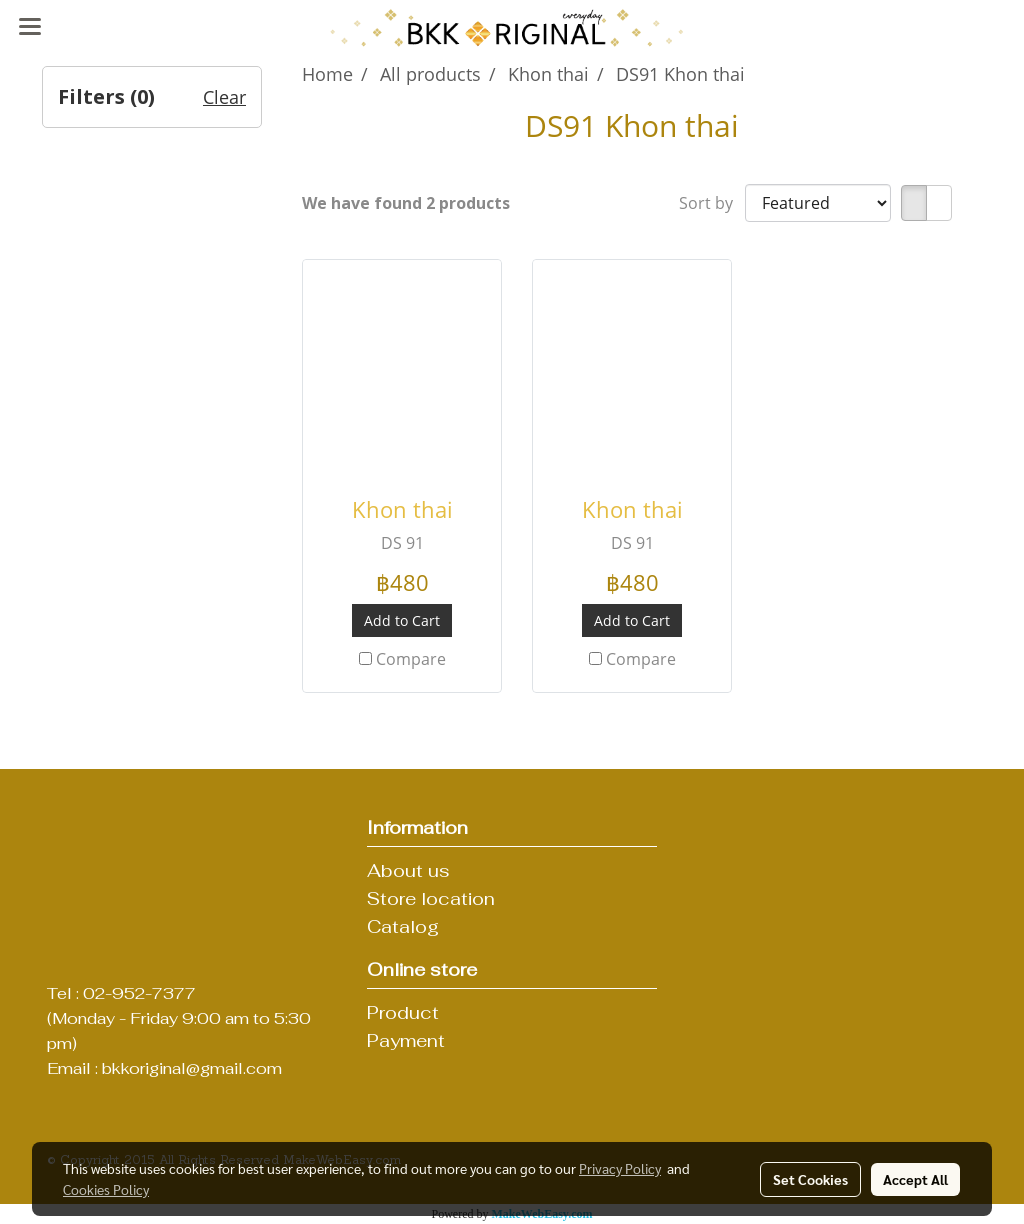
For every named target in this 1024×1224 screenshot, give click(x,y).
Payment (406, 1040)
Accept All (915, 1179)
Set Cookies (810, 1179)
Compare (411, 659)
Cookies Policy (106, 1189)
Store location (431, 898)
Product (403, 1012)
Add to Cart (402, 620)
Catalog (403, 926)
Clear (224, 97)
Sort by (712, 203)
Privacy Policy (620, 1168)
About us (408, 870)
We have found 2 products (406, 203)
